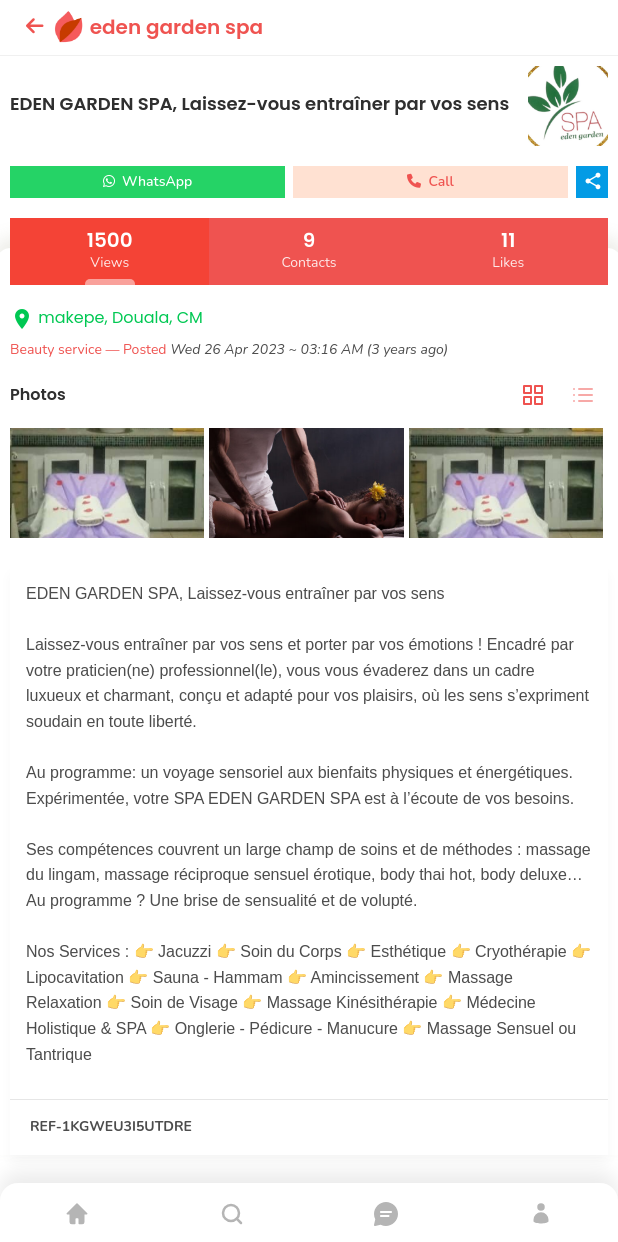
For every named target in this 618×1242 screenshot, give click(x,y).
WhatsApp (148, 181)
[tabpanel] (309, 485)
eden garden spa (176, 27)
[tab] (533, 395)
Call (430, 181)
